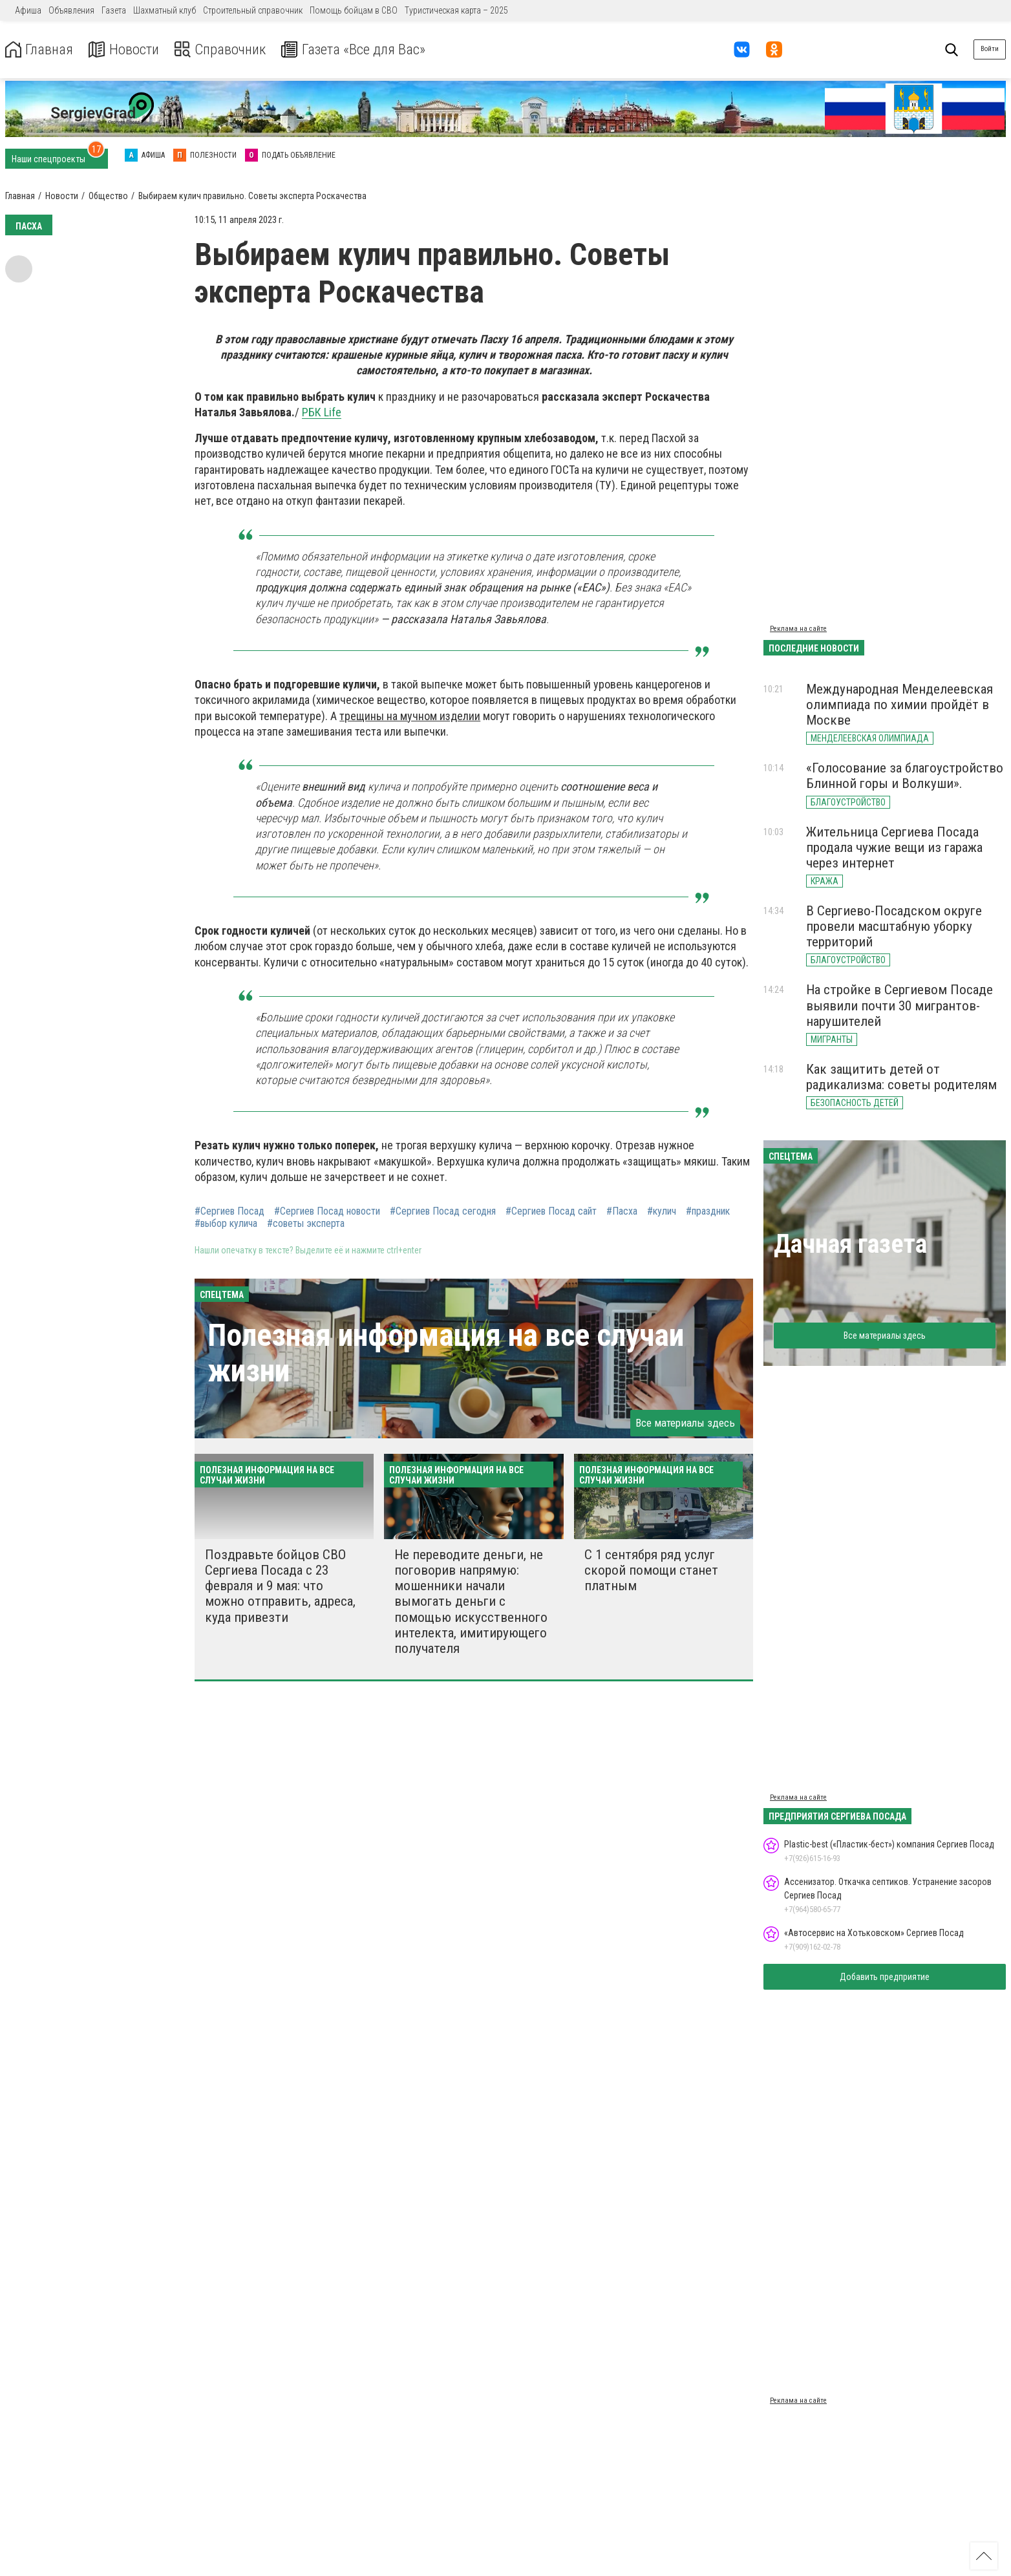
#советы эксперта (306, 1223)
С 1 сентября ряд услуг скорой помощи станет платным (651, 1570)
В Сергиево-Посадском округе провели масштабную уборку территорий (894, 926)
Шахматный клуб (164, 10)
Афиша (28, 10)
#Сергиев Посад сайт (551, 1211)
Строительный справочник (253, 10)
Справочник (228, 49)
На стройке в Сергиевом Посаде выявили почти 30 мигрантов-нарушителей (899, 1005)
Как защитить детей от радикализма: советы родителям (901, 1076)
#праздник (708, 1211)
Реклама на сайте (798, 628)
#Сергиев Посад (229, 1211)
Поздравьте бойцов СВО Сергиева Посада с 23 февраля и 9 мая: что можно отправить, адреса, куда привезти (280, 1586)
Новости (128, 49)
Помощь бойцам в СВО (354, 10)
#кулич (661, 1211)
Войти (990, 49)
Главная (40, 49)
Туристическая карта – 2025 (456, 10)
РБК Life (321, 412)
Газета (113, 10)
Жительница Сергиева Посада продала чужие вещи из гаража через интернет (894, 847)
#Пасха (621, 1211)
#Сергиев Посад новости (327, 1211)
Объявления (71, 10)
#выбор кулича (226, 1223)
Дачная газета (850, 1244)
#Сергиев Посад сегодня (443, 1211)
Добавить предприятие (885, 1977)
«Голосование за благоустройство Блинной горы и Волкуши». (904, 775)
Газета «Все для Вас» (368, 49)
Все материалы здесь (685, 1422)
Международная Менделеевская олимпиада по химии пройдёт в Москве (899, 704)
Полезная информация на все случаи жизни (446, 1353)
